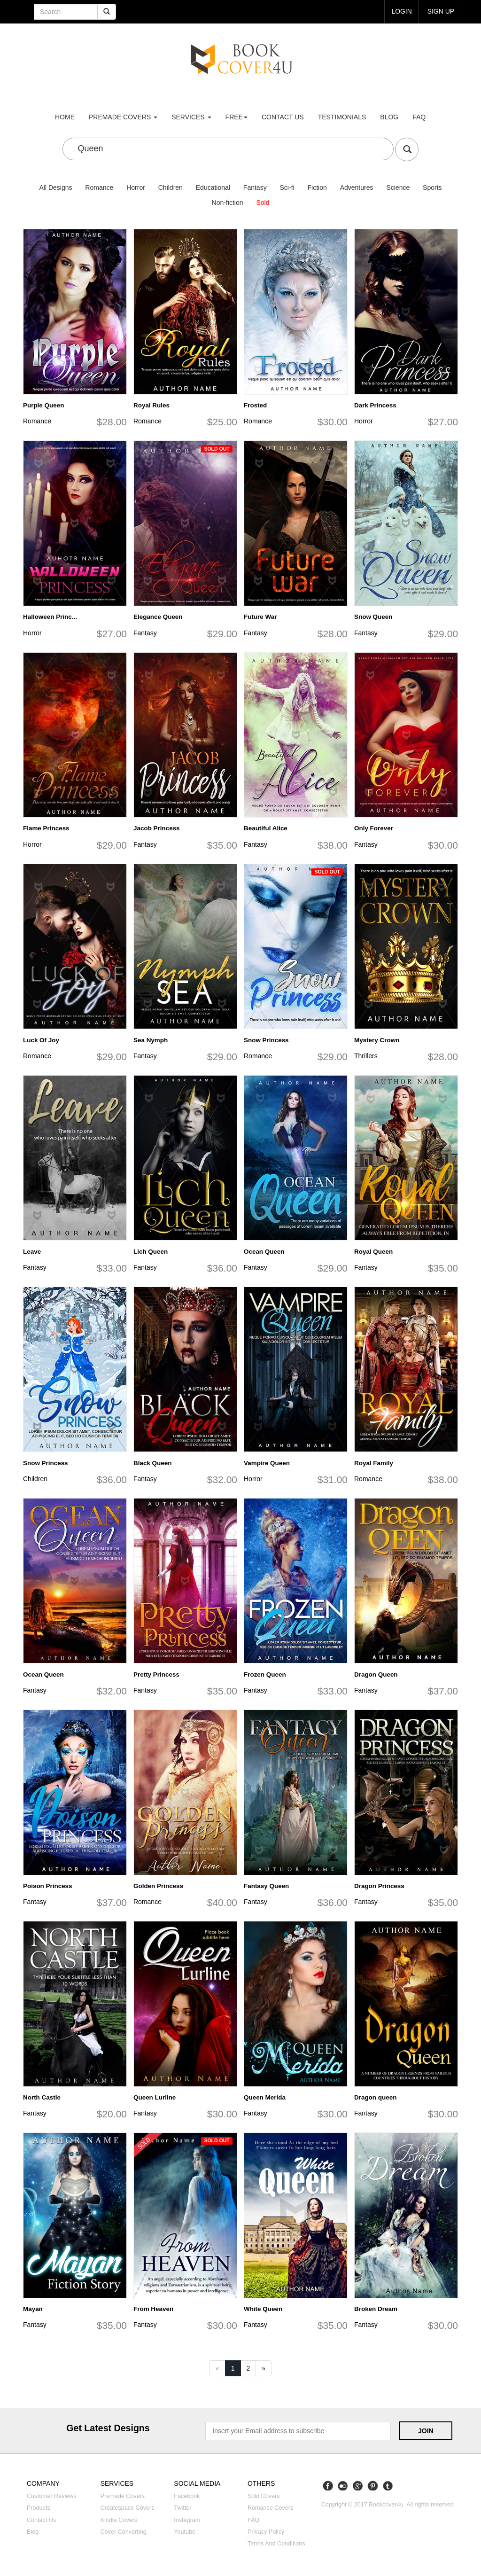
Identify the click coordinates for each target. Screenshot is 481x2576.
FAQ (419, 117)
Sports (432, 187)
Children (170, 187)
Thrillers (366, 1056)
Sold (262, 202)
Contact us (283, 117)
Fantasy (255, 187)
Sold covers (264, 2496)
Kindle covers (119, 2520)
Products (38, 2508)
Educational (213, 187)
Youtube (184, 2532)
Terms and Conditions (276, 2543)
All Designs (55, 187)
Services (191, 117)
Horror (135, 187)
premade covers (123, 117)
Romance (99, 187)
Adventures (356, 187)
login (401, 11)
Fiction (317, 187)
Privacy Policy (266, 2532)
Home (65, 117)
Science (398, 187)
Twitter (182, 2508)
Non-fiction (227, 202)
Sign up (440, 11)
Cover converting (124, 2532)
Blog (389, 117)
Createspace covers (128, 2508)
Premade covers (123, 2496)
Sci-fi (287, 187)
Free (236, 117)
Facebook (187, 2496)
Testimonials (342, 117)
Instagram (187, 2520)
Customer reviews (52, 2496)
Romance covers (270, 2508)
